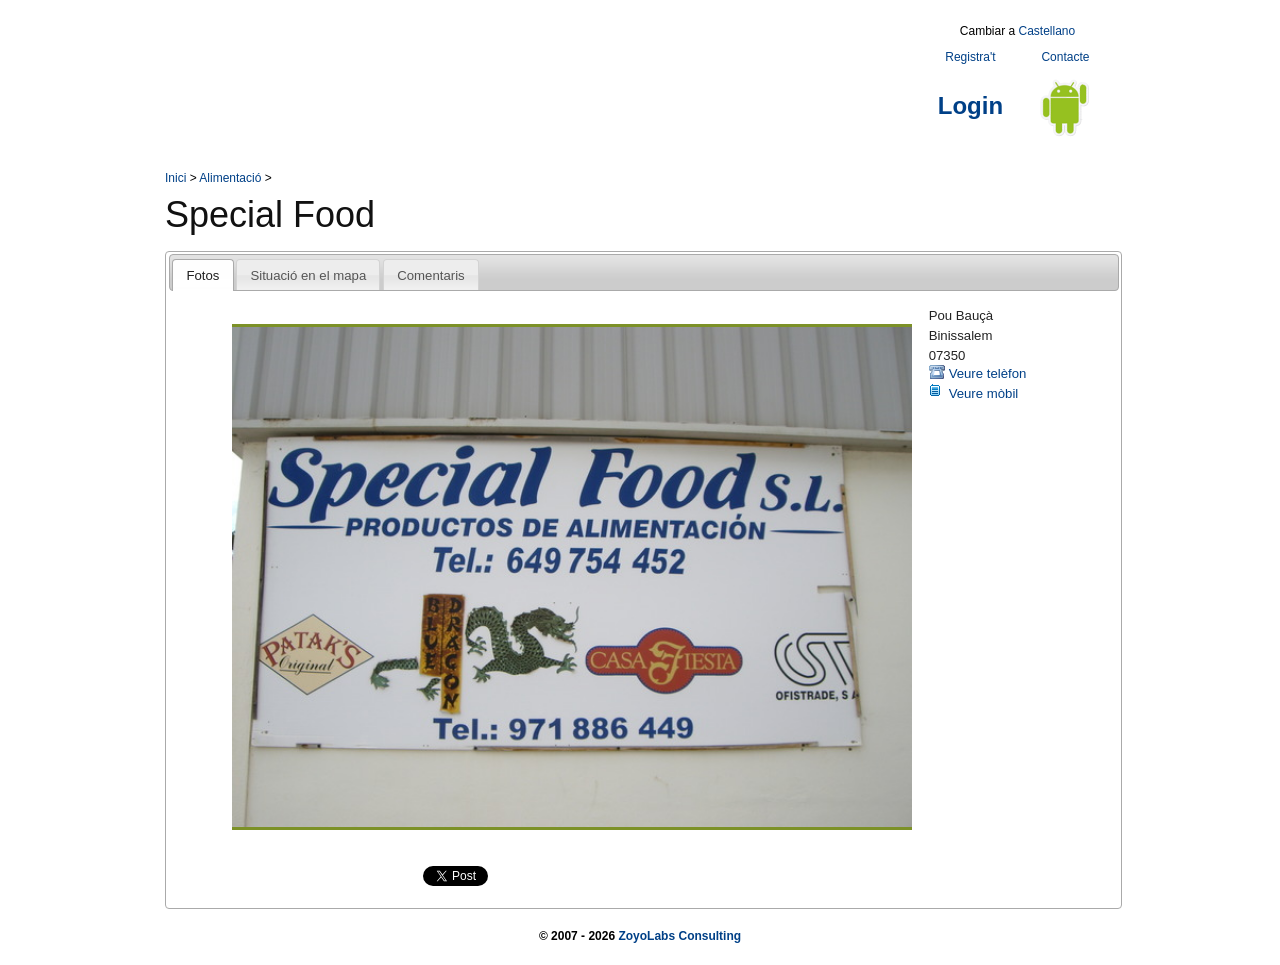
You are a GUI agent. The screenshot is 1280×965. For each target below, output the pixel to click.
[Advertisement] (529, 63)
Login (970, 105)
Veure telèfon (988, 373)
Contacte (1065, 57)
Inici (175, 178)
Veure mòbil (984, 393)
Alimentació (230, 178)
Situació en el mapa (308, 275)
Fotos (202, 275)
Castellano (1046, 31)
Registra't (970, 57)
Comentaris (430, 275)
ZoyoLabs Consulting (679, 936)
